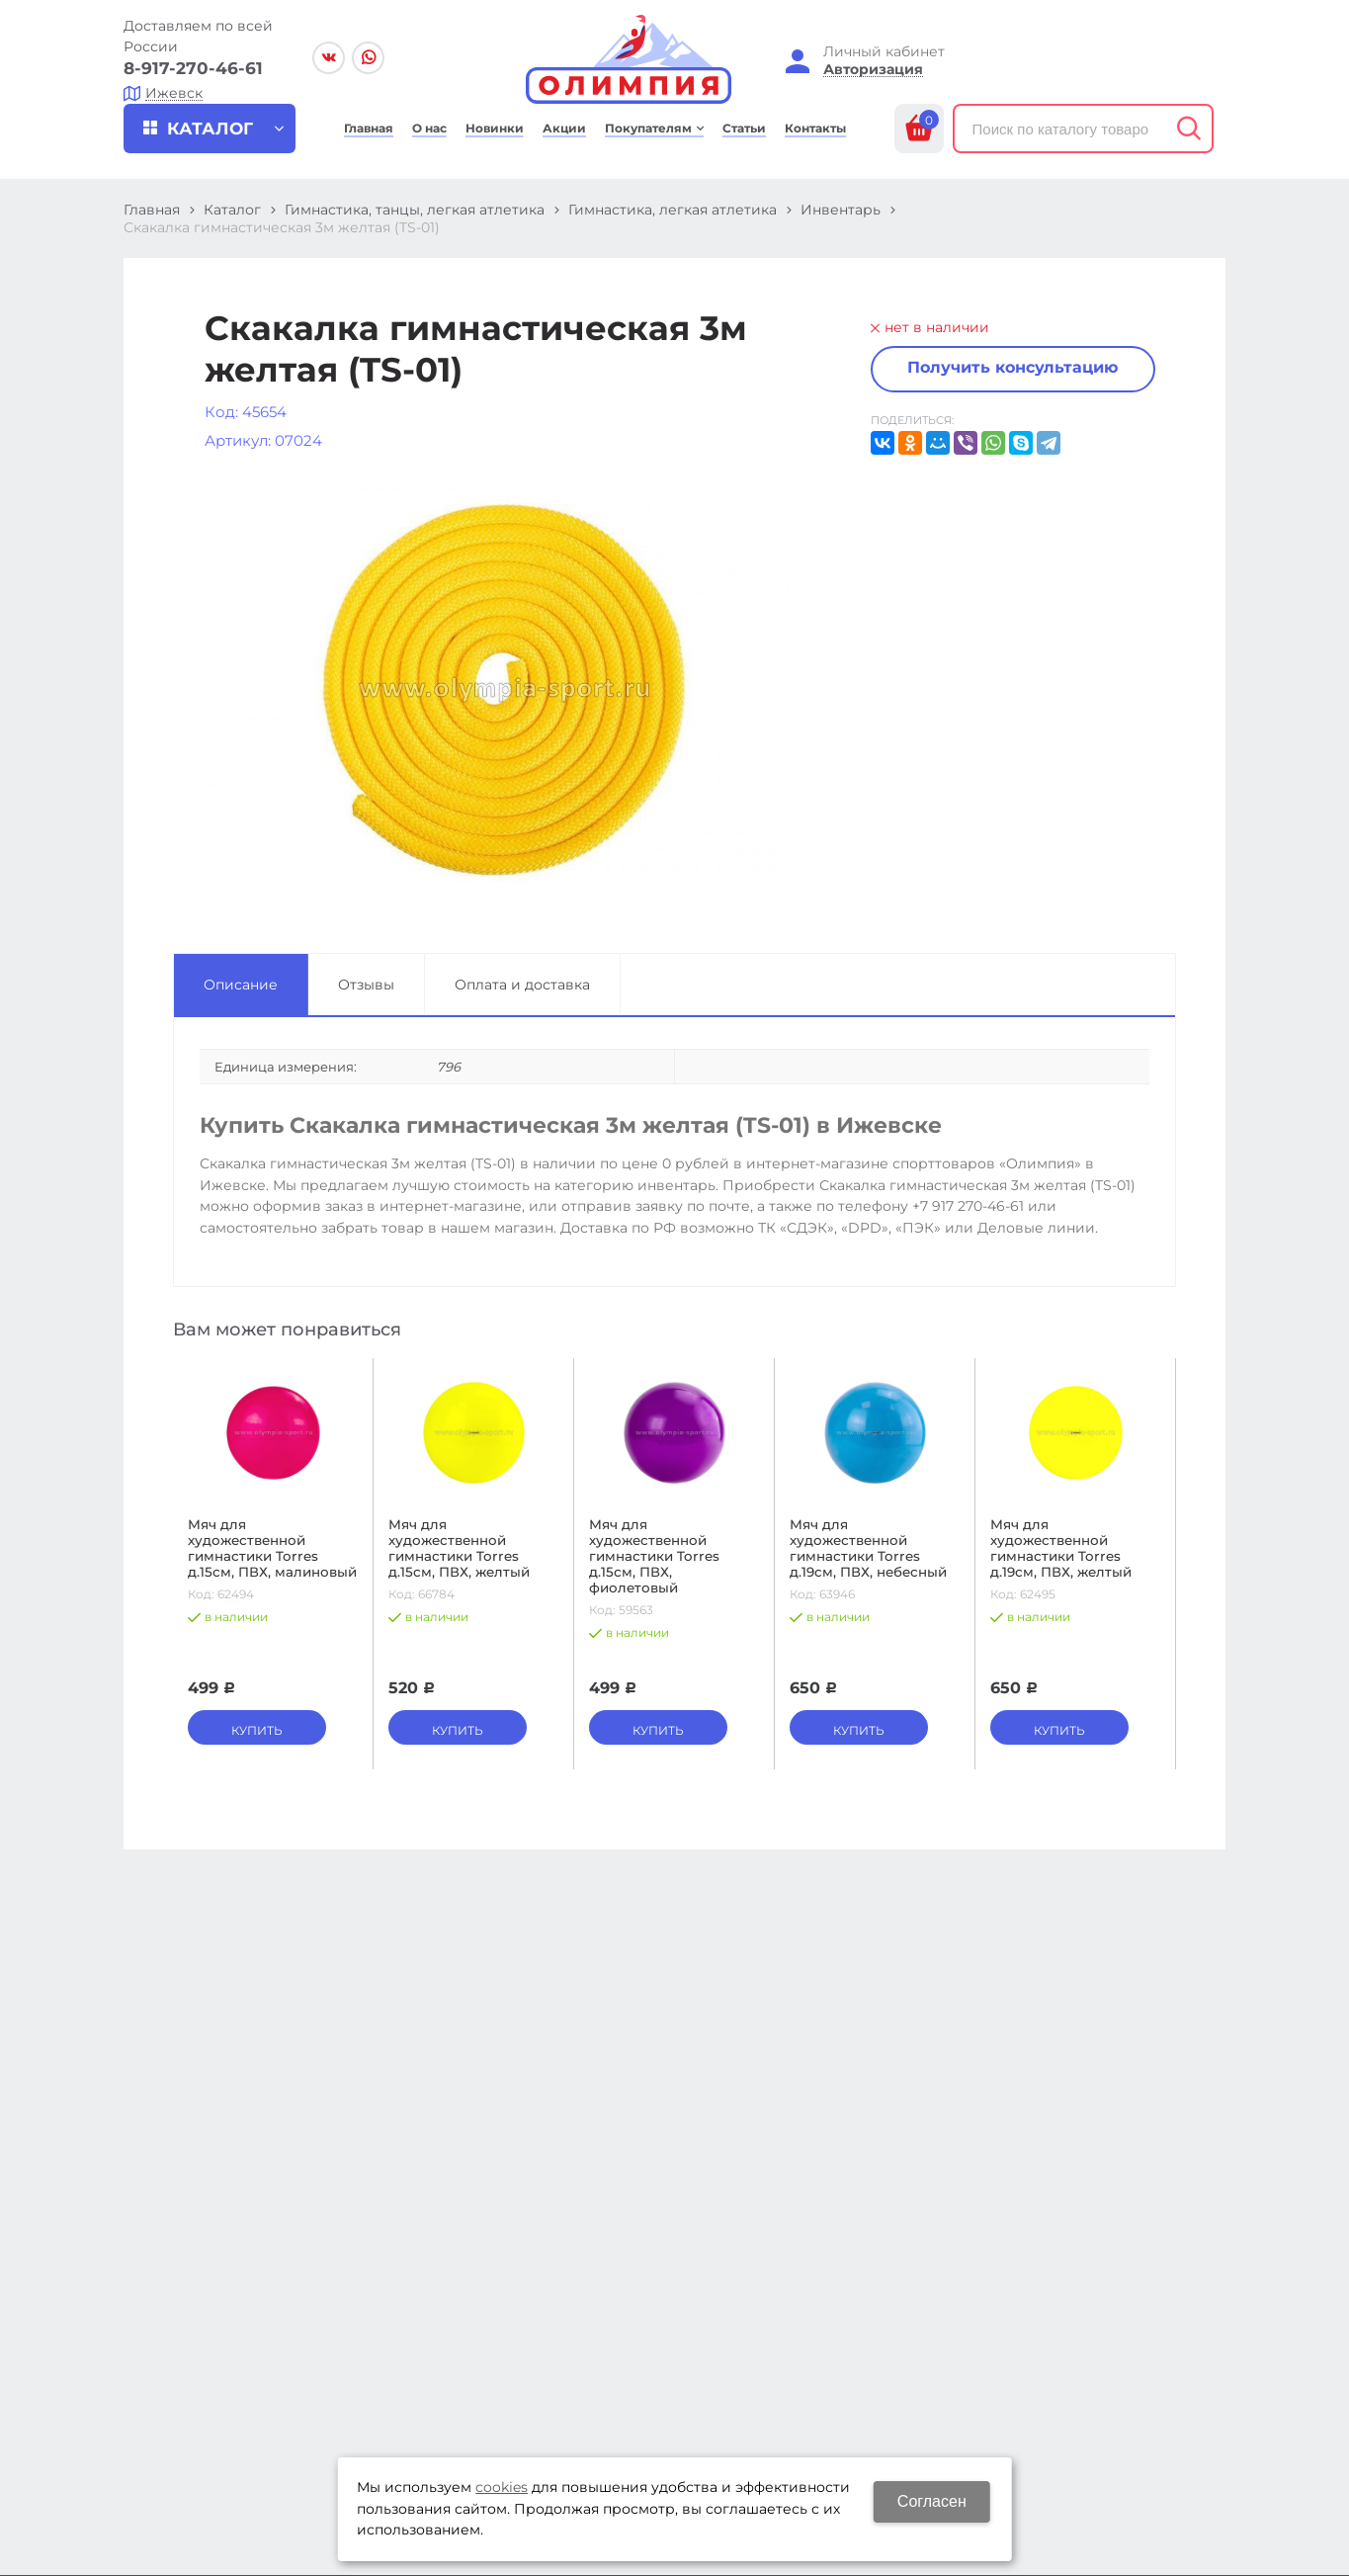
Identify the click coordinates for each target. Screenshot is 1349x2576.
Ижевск (174, 93)
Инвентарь (841, 209)
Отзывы (366, 984)
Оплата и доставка (522, 984)
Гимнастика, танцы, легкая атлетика (415, 209)
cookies (501, 2487)
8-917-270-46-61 (193, 68)
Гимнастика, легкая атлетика (672, 209)
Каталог (232, 209)
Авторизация (873, 69)
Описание (241, 984)
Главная (152, 209)
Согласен (932, 2501)
